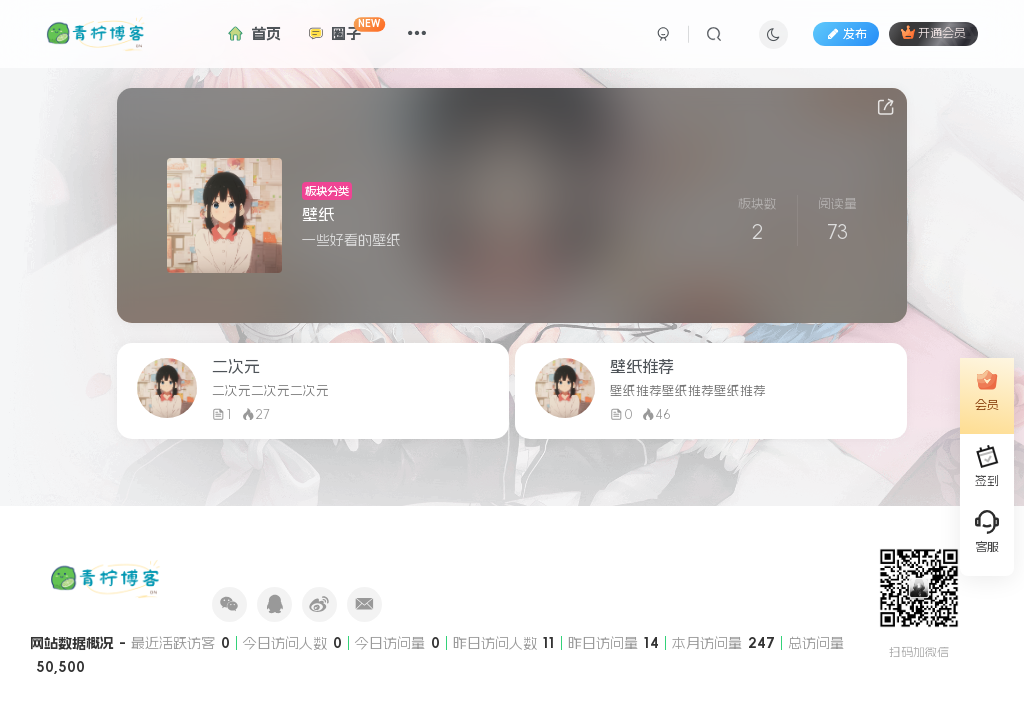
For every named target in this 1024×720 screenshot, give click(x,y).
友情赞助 (289, 559)
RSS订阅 (456, 559)
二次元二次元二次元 (270, 390)
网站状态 (345, 559)
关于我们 (401, 559)
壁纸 (318, 214)
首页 (251, 33)
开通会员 (933, 32)
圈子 (343, 29)
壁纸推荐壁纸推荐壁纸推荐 (688, 390)
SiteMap (511, 559)
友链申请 (233, 559)
